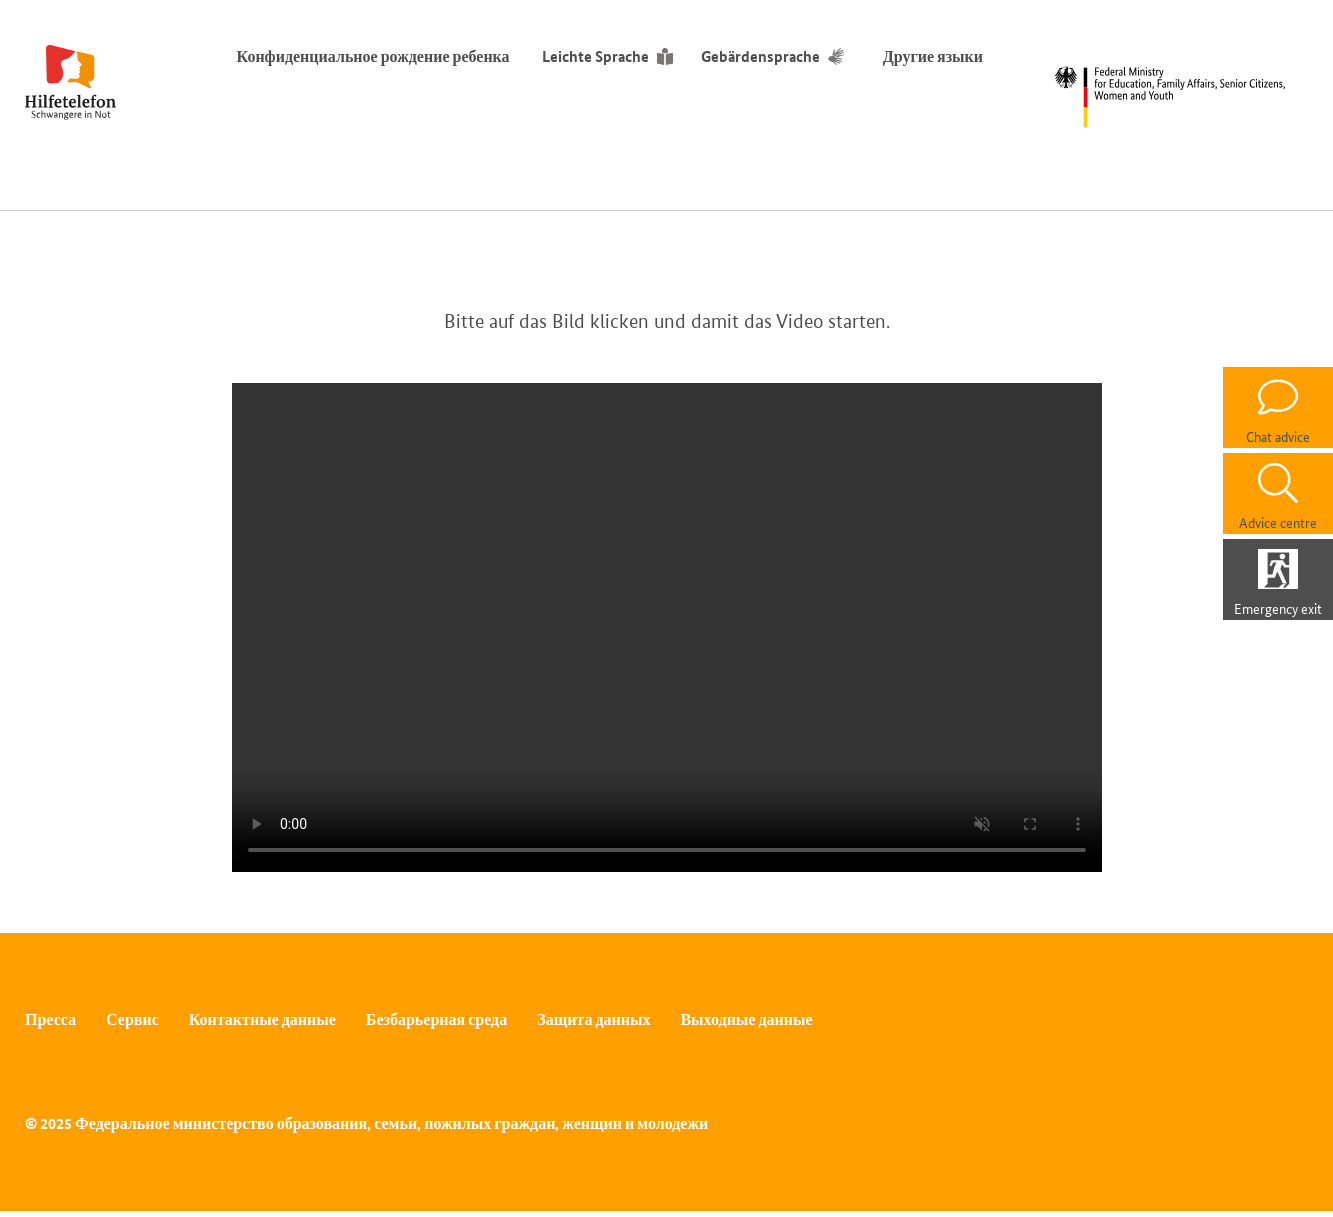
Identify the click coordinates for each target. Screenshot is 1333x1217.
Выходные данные (746, 1019)
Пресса (50, 1019)
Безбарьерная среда (436, 1019)
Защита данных (593, 1019)
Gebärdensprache (760, 56)
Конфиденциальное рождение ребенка (373, 56)
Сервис (132, 1019)
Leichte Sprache (595, 56)
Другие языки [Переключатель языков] (937, 56)
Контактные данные (262, 1019)
